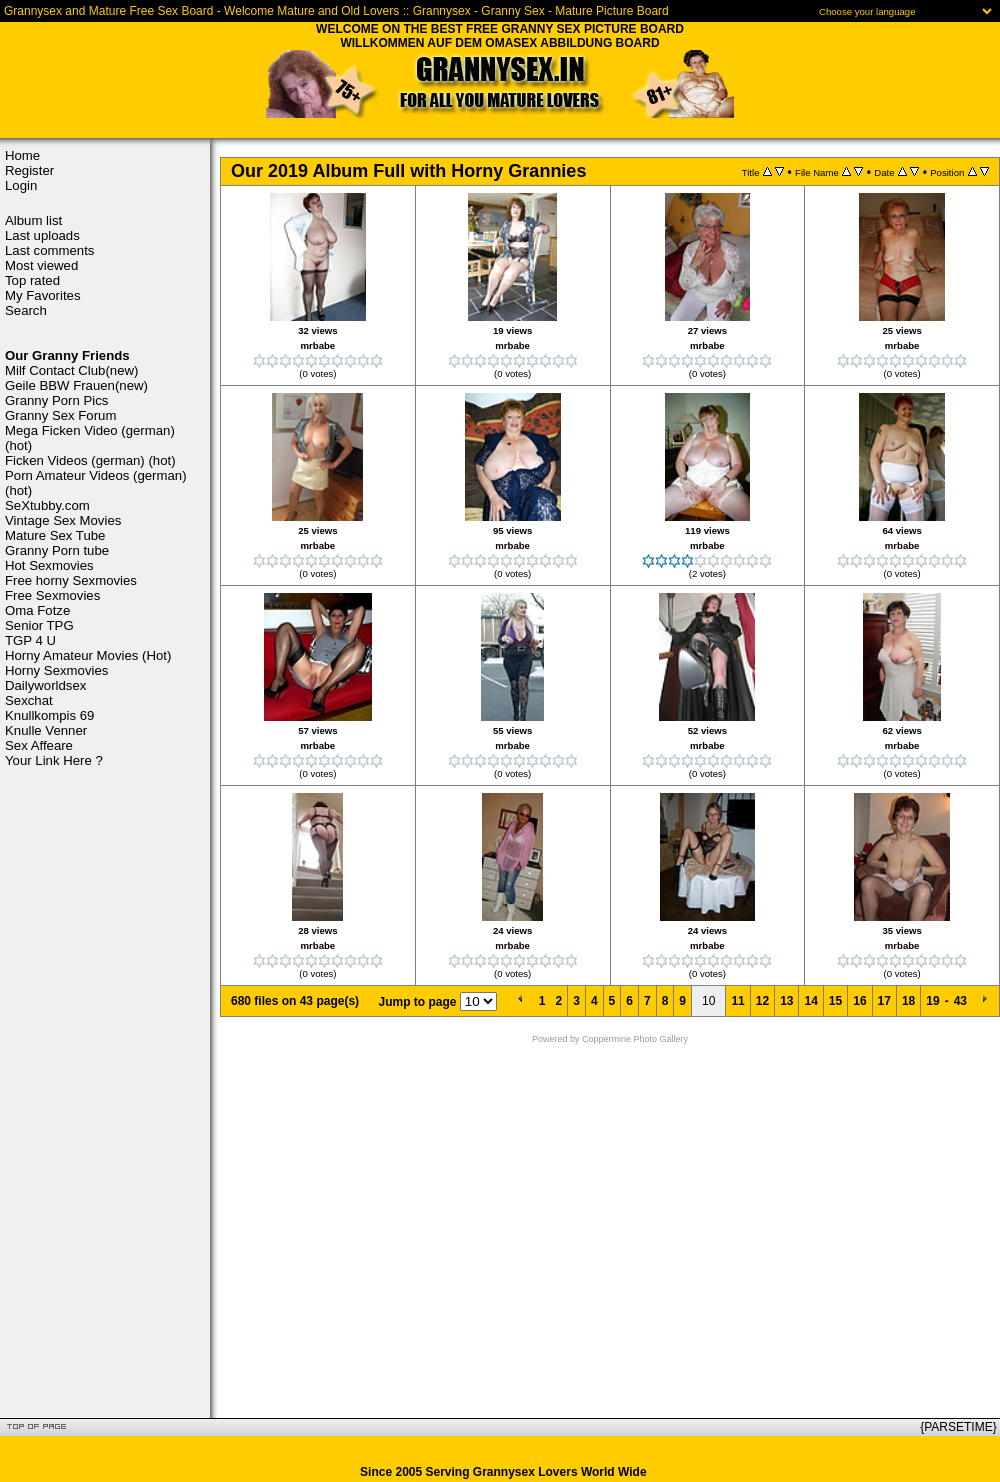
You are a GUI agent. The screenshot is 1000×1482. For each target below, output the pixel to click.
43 (960, 1001)
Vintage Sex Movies (63, 520)
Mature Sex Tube (55, 535)
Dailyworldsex (45, 685)
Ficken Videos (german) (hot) (90, 460)
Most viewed (41, 265)
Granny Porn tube (57, 550)
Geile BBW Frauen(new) (76, 385)
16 (859, 1001)
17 (884, 1001)
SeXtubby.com (47, 505)
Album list (33, 220)
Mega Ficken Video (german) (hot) (90, 438)
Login (21, 185)
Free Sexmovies (52, 595)
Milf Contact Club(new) (71, 370)
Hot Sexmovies (49, 565)
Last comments (49, 250)
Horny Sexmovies (56, 670)
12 (762, 1001)
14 (810, 1001)
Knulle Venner (46, 730)
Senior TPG (39, 625)
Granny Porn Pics (56, 400)
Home (22, 155)
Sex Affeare (39, 745)
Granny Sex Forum (60, 415)
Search (26, 310)
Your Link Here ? (54, 760)
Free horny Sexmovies (71, 580)
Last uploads (42, 235)
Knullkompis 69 (49, 715)
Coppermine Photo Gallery (635, 1039)
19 (932, 1001)
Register (29, 170)
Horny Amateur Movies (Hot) (88, 655)
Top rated (32, 280)
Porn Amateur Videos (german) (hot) (96, 483)
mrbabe (318, 345)
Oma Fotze (37, 610)
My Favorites (42, 295)
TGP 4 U (30, 640)
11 (737, 1001)
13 (786, 1001)
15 (835, 1001)
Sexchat (29, 700)
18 (908, 1001)
